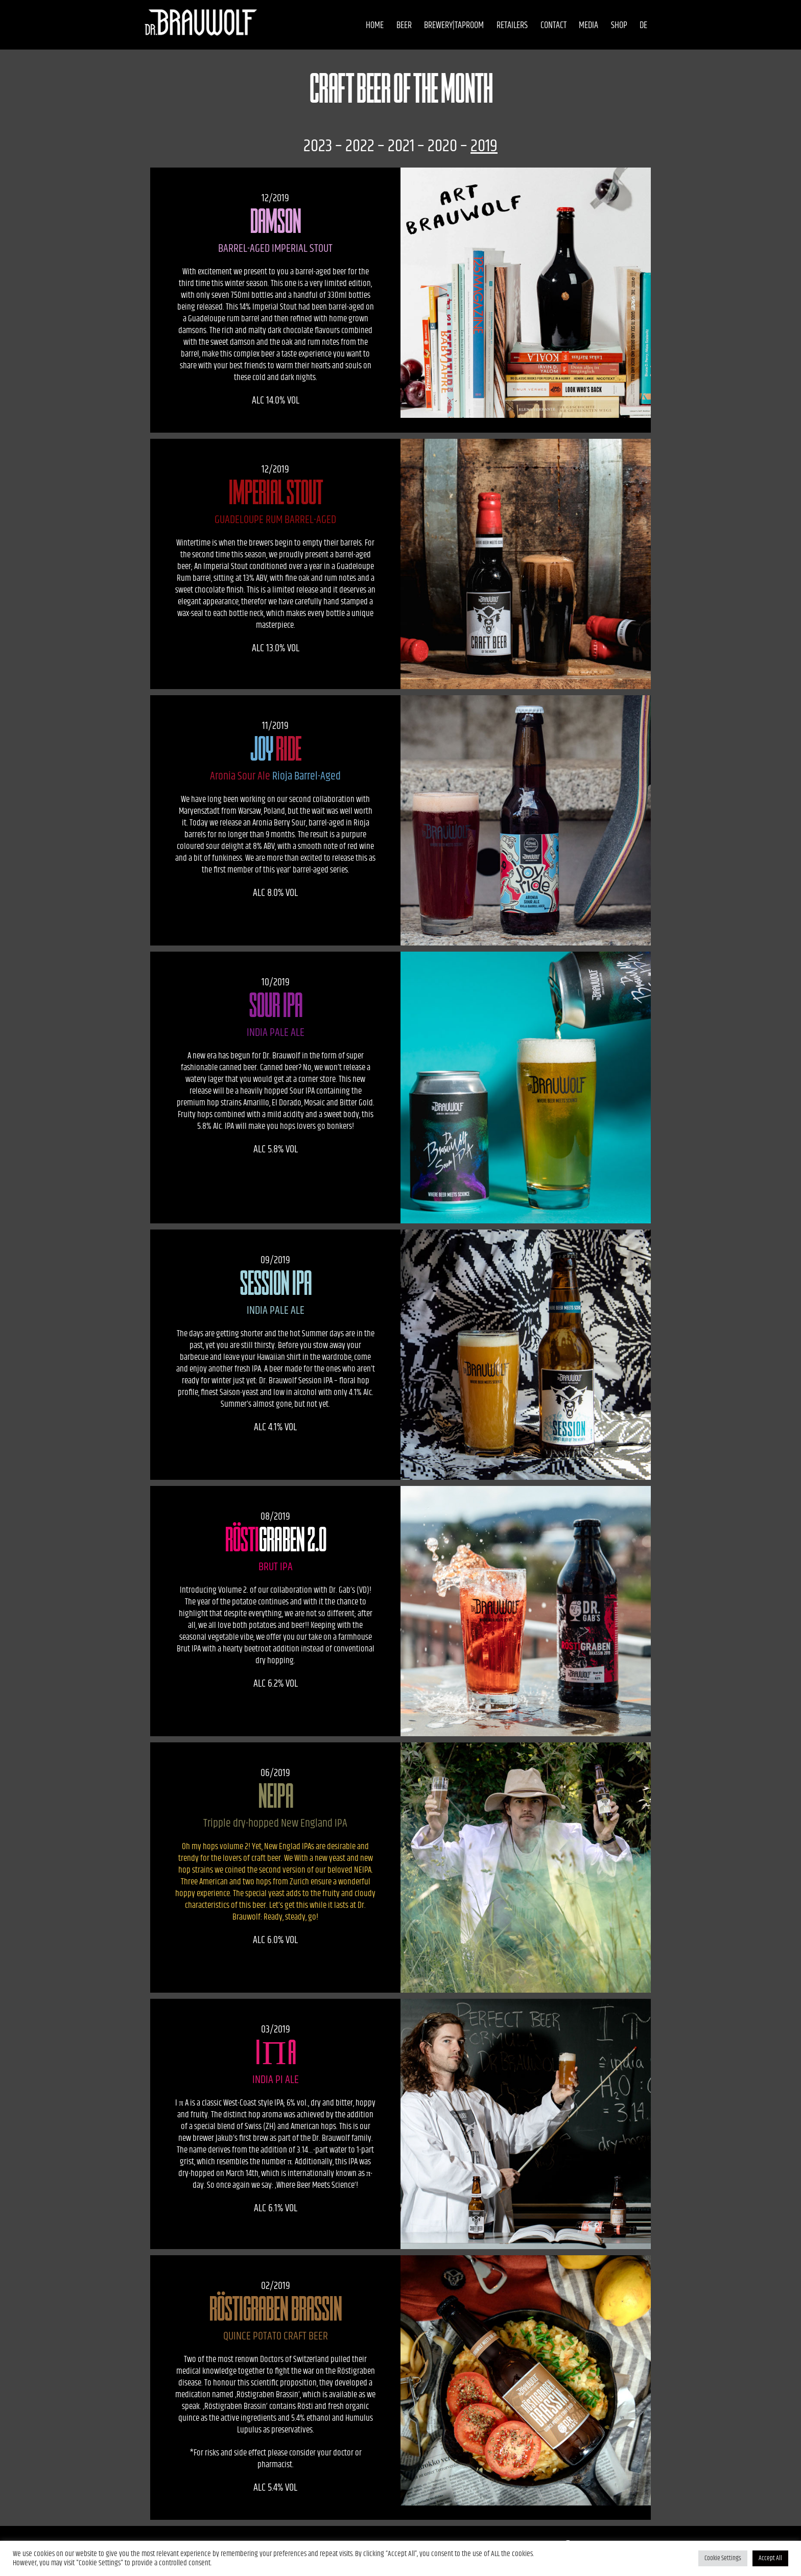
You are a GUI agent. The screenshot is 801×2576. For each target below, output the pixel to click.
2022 (359, 146)
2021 (401, 146)
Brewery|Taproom (438, 25)
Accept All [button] (770, 2558)
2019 (484, 146)
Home (358, 25)
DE (627, 25)
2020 (442, 146)
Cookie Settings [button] (722, 2558)
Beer (387, 25)
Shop (603, 25)
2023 (317, 146)
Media (572, 25)
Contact (537, 25)
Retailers (495, 25)
